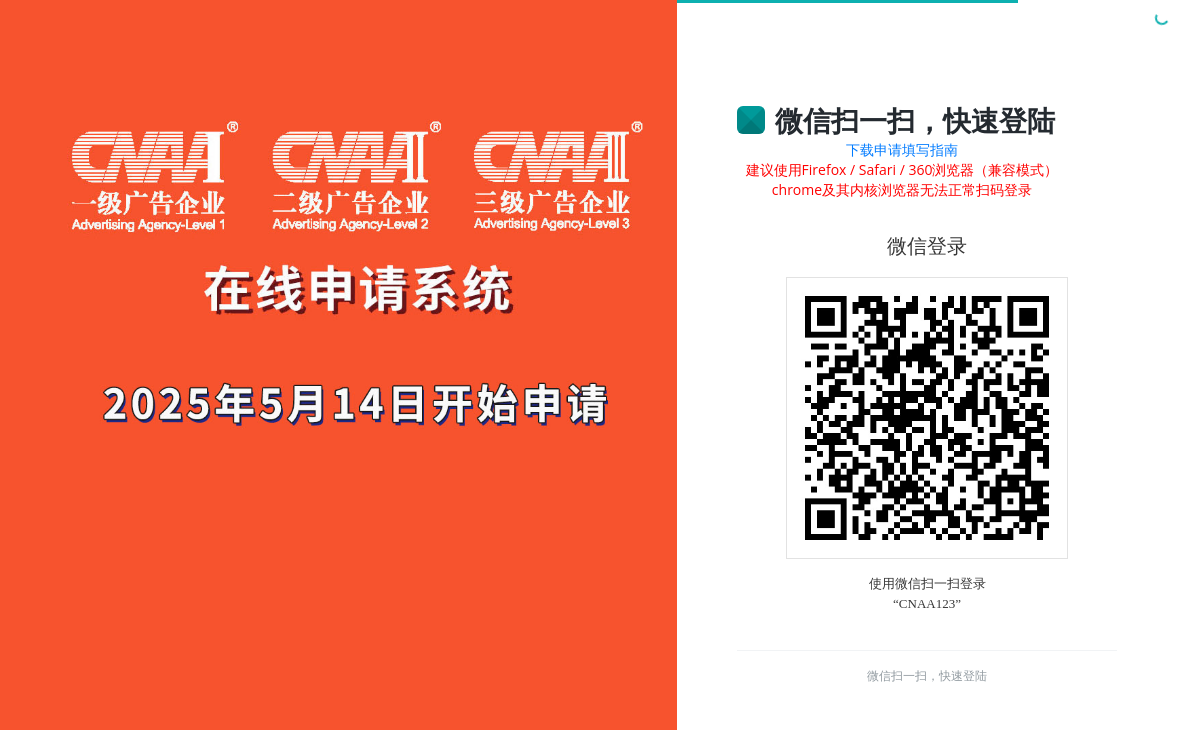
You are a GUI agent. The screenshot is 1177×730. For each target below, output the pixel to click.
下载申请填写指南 (902, 149)
